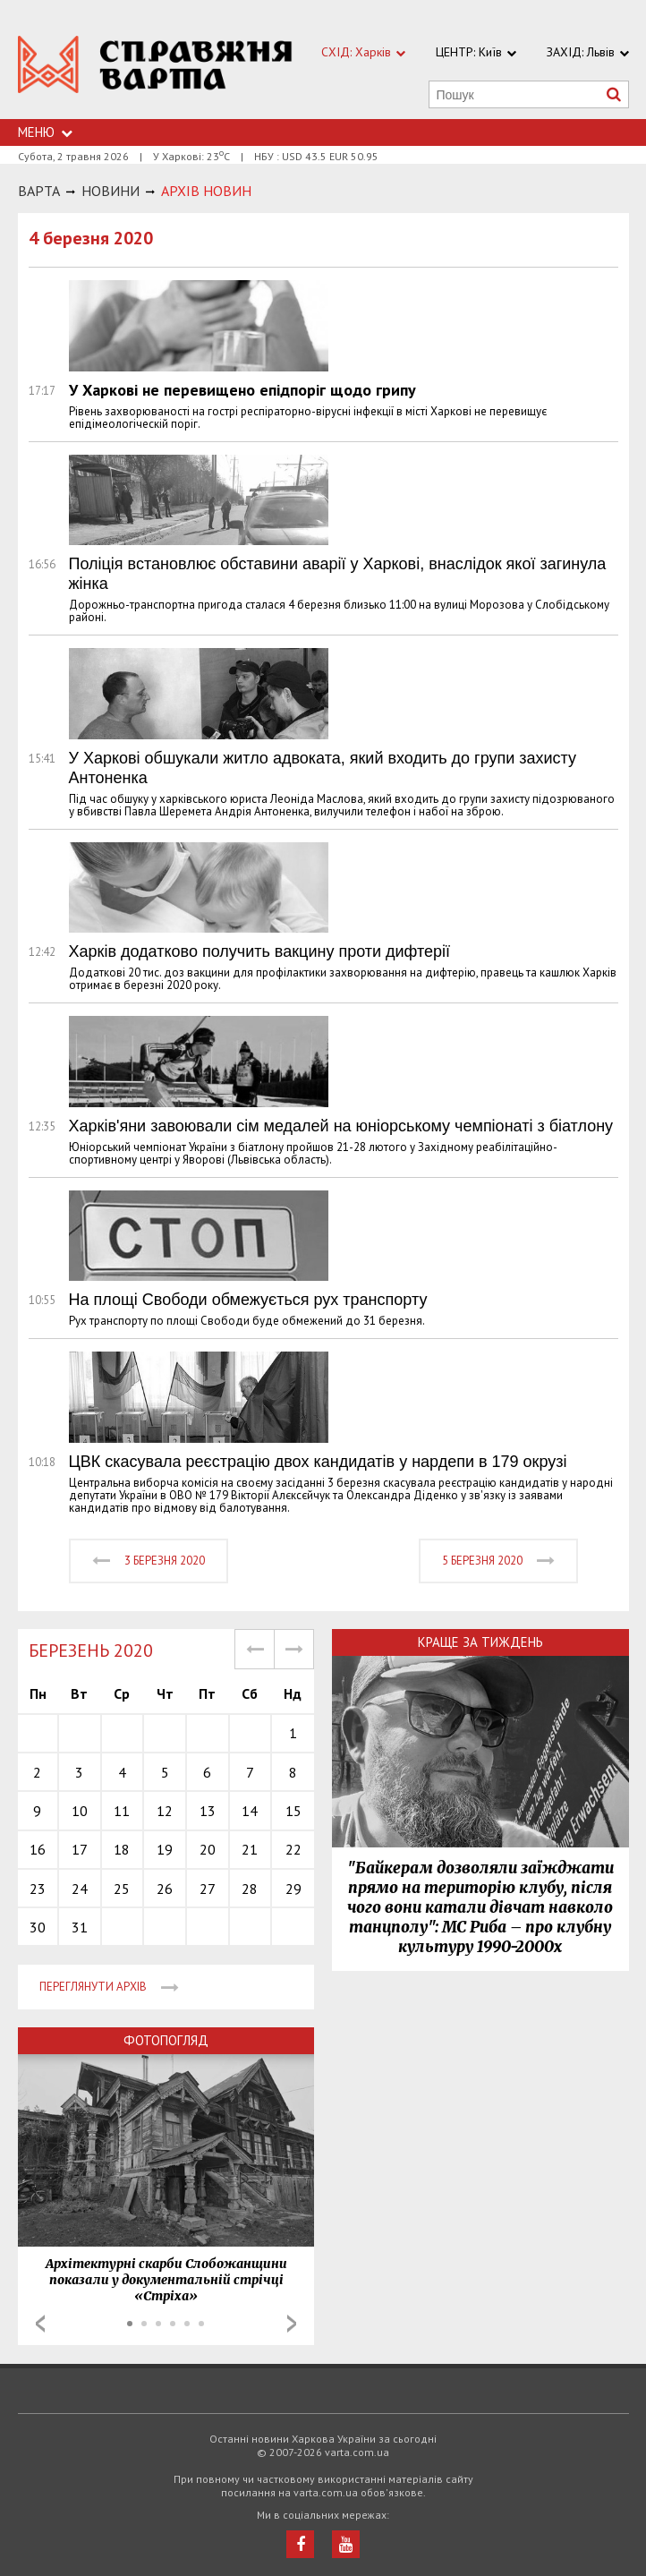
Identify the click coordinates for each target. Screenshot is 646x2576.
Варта (39, 191)
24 (80, 1889)
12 (165, 1811)
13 (208, 1811)
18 (122, 1849)
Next (291, 2324)
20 (208, 1849)
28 (250, 1889)
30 (38, 1927)
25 (122, 1889)
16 (38, 1849)
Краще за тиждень (480, 1642)
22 (293, 1849)
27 (208, 1889)
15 (293, 1811)
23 (38, 1889)
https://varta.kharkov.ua (155, 69)
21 (250, 1849)
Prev (40, 2324)
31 (80, 1927)
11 (122, 1811)
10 (80, 1811)
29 (293, 1889)
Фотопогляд (165, 2040)
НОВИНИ (110, 191)
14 (250, 1811)
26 (165, 1889)
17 (80, 1849)
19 (165, 1849)
